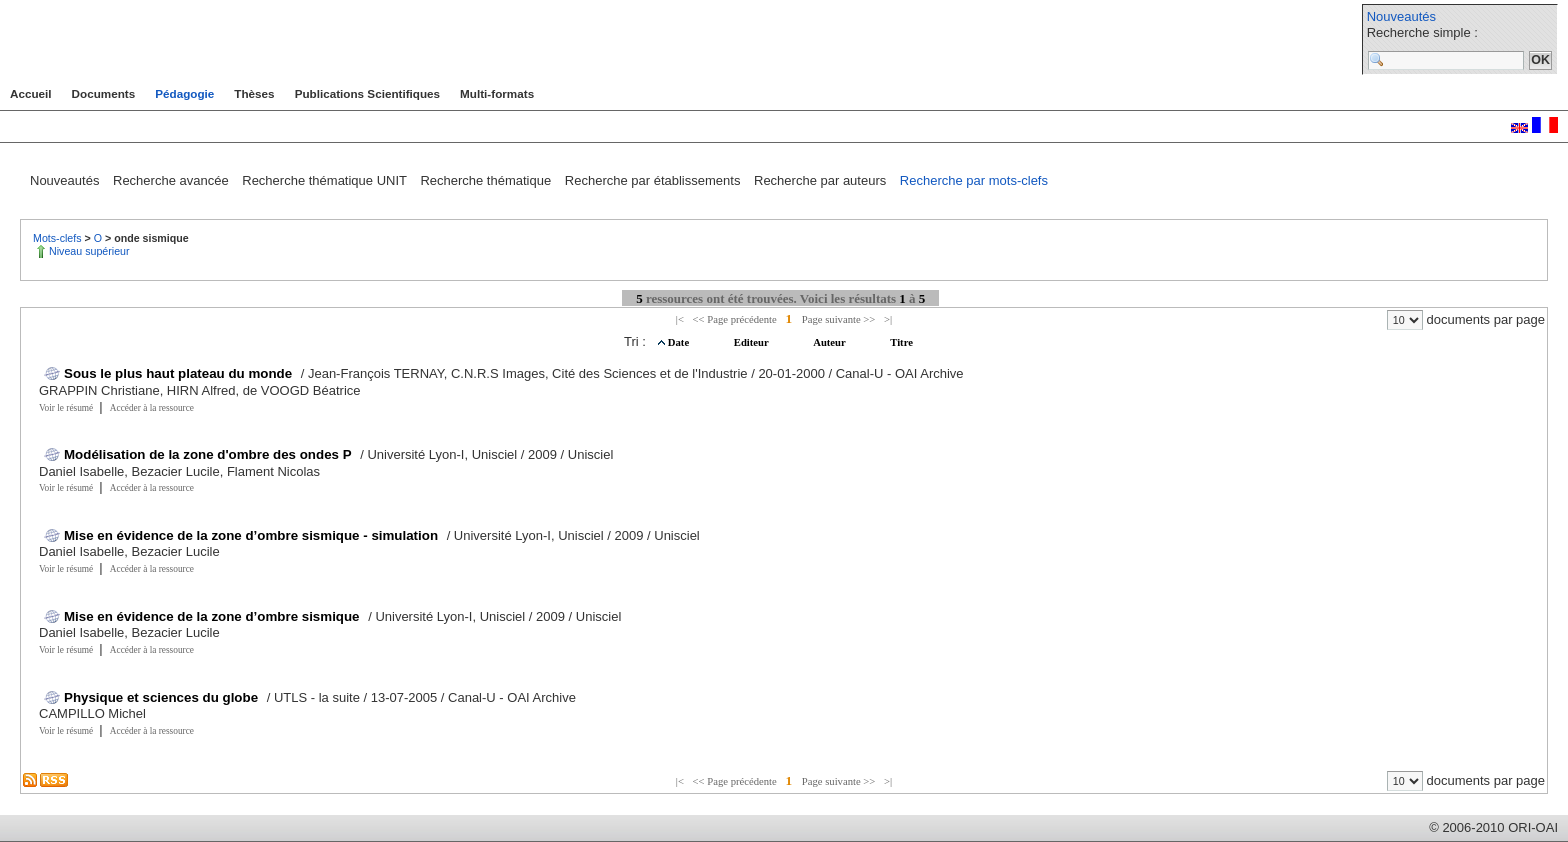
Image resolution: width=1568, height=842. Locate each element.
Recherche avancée (172, 180)
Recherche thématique (487, 180)
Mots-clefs (59, 238)
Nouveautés (1401, 16)
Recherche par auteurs (822, 180)
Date (680, 342)
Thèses (254, 93)
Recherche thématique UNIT (326, 180)
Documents (104, 93)
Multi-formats (497, 93)
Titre (901, 342)
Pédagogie (184, 93)
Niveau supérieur (89, 251)
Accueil (31, 93)
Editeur (752, 342)
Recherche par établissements (654, 180)
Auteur (830, 342)
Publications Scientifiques (367, 93)
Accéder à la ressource (152, 408)
